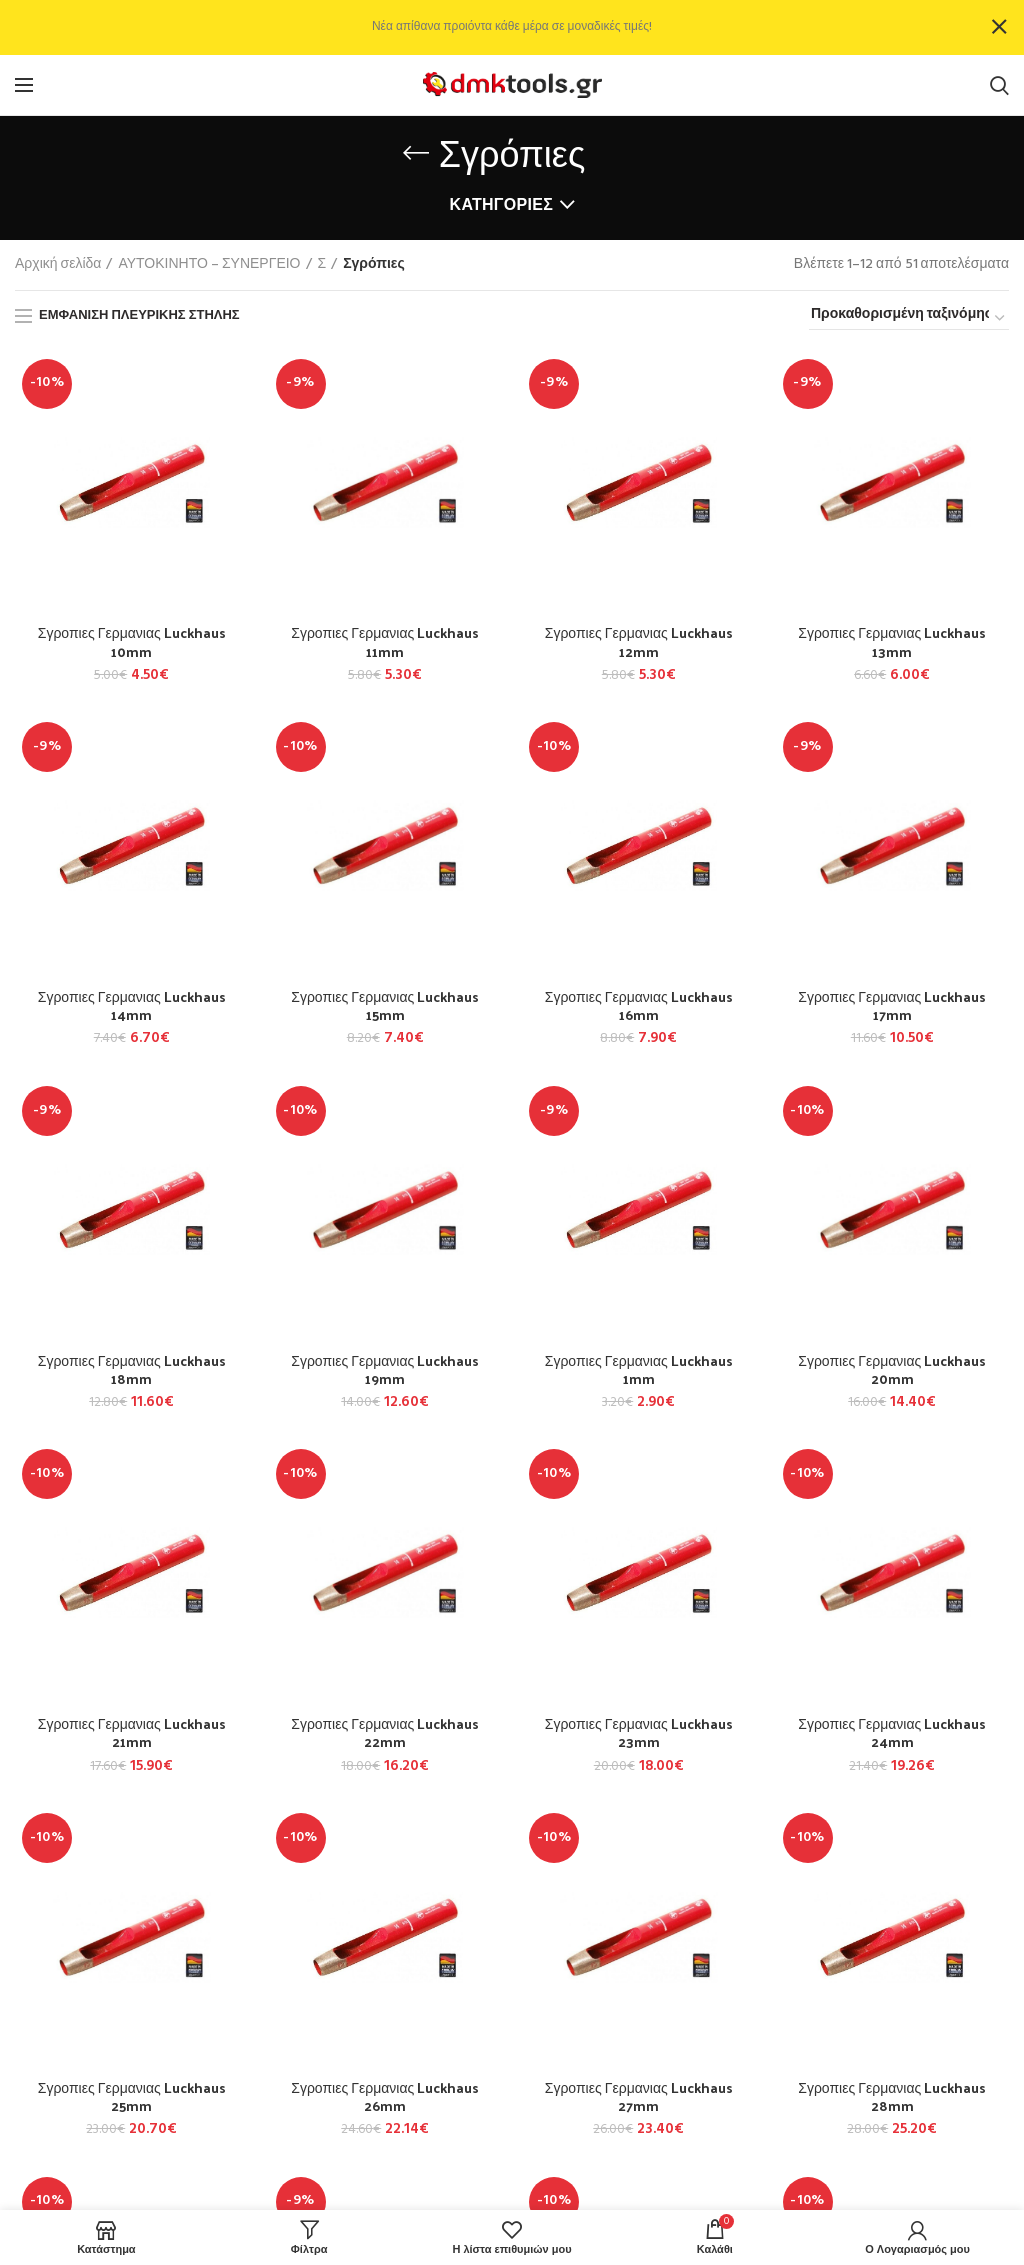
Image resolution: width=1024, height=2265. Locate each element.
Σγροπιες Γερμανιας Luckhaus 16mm (639, 1006)
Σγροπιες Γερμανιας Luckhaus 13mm (892, 642)
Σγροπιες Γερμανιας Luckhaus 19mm (385, 1370)
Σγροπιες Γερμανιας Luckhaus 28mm (892, 2097)
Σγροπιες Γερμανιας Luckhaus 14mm (132, 1006)
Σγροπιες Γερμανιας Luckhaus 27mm (639, 2097)
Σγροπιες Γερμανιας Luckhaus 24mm (892, 1733)
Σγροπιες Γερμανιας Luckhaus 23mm (639, 1733)
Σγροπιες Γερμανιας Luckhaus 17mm (892, 1006)
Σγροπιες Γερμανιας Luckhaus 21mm (132, 1733)
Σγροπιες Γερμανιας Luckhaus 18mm (132, 1370)
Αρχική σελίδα (58, 265)
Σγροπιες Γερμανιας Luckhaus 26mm (385, 2097)
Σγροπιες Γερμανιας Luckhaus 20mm (892, 1370)
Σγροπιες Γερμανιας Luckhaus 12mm (639, 642)
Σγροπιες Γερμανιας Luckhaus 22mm (385, 1733)
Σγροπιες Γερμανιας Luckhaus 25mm (132, 2097)
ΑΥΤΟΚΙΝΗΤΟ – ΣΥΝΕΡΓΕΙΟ (209, 265)
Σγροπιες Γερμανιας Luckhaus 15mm (385, 1006)
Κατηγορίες (502, 206)
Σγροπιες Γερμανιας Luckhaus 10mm (132, 642)
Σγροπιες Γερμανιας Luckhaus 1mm (639, 1370)
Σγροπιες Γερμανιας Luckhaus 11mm (385, 642)
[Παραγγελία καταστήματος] (909, 318)
